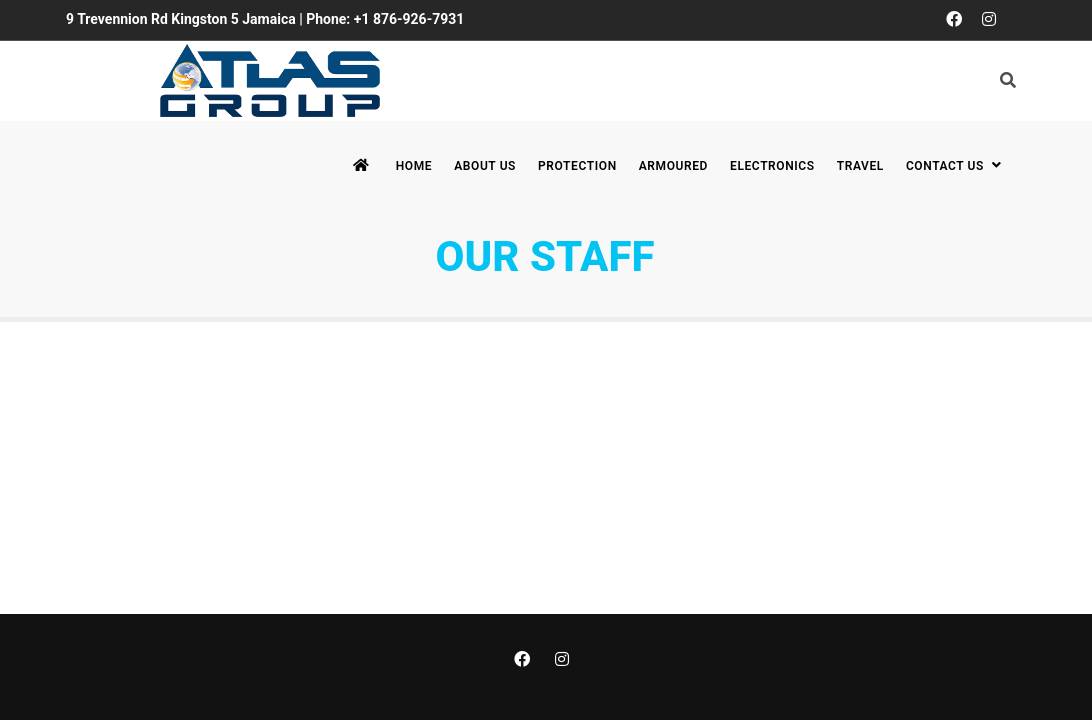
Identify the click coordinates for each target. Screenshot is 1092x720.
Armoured (673, 166)
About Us (485, 166)
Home (414, 166)
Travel (860, 166)
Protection (577, 166)
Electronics (772, 166)
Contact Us (956, 165)
